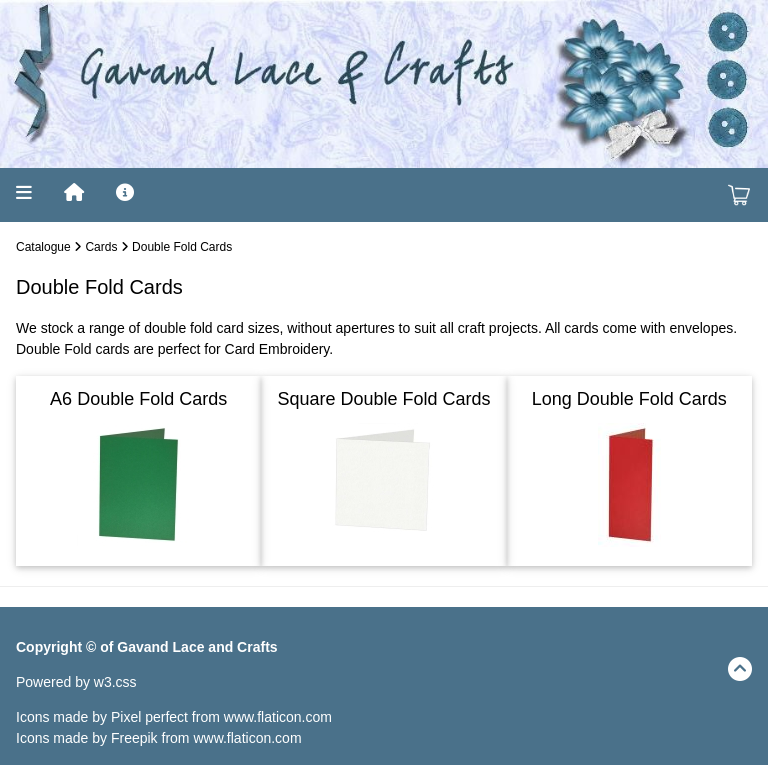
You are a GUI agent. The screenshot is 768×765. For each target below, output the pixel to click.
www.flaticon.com (278, 717)
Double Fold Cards (182, 247)
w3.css (115, 682)
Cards (101, 247)
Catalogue (43, 247)
